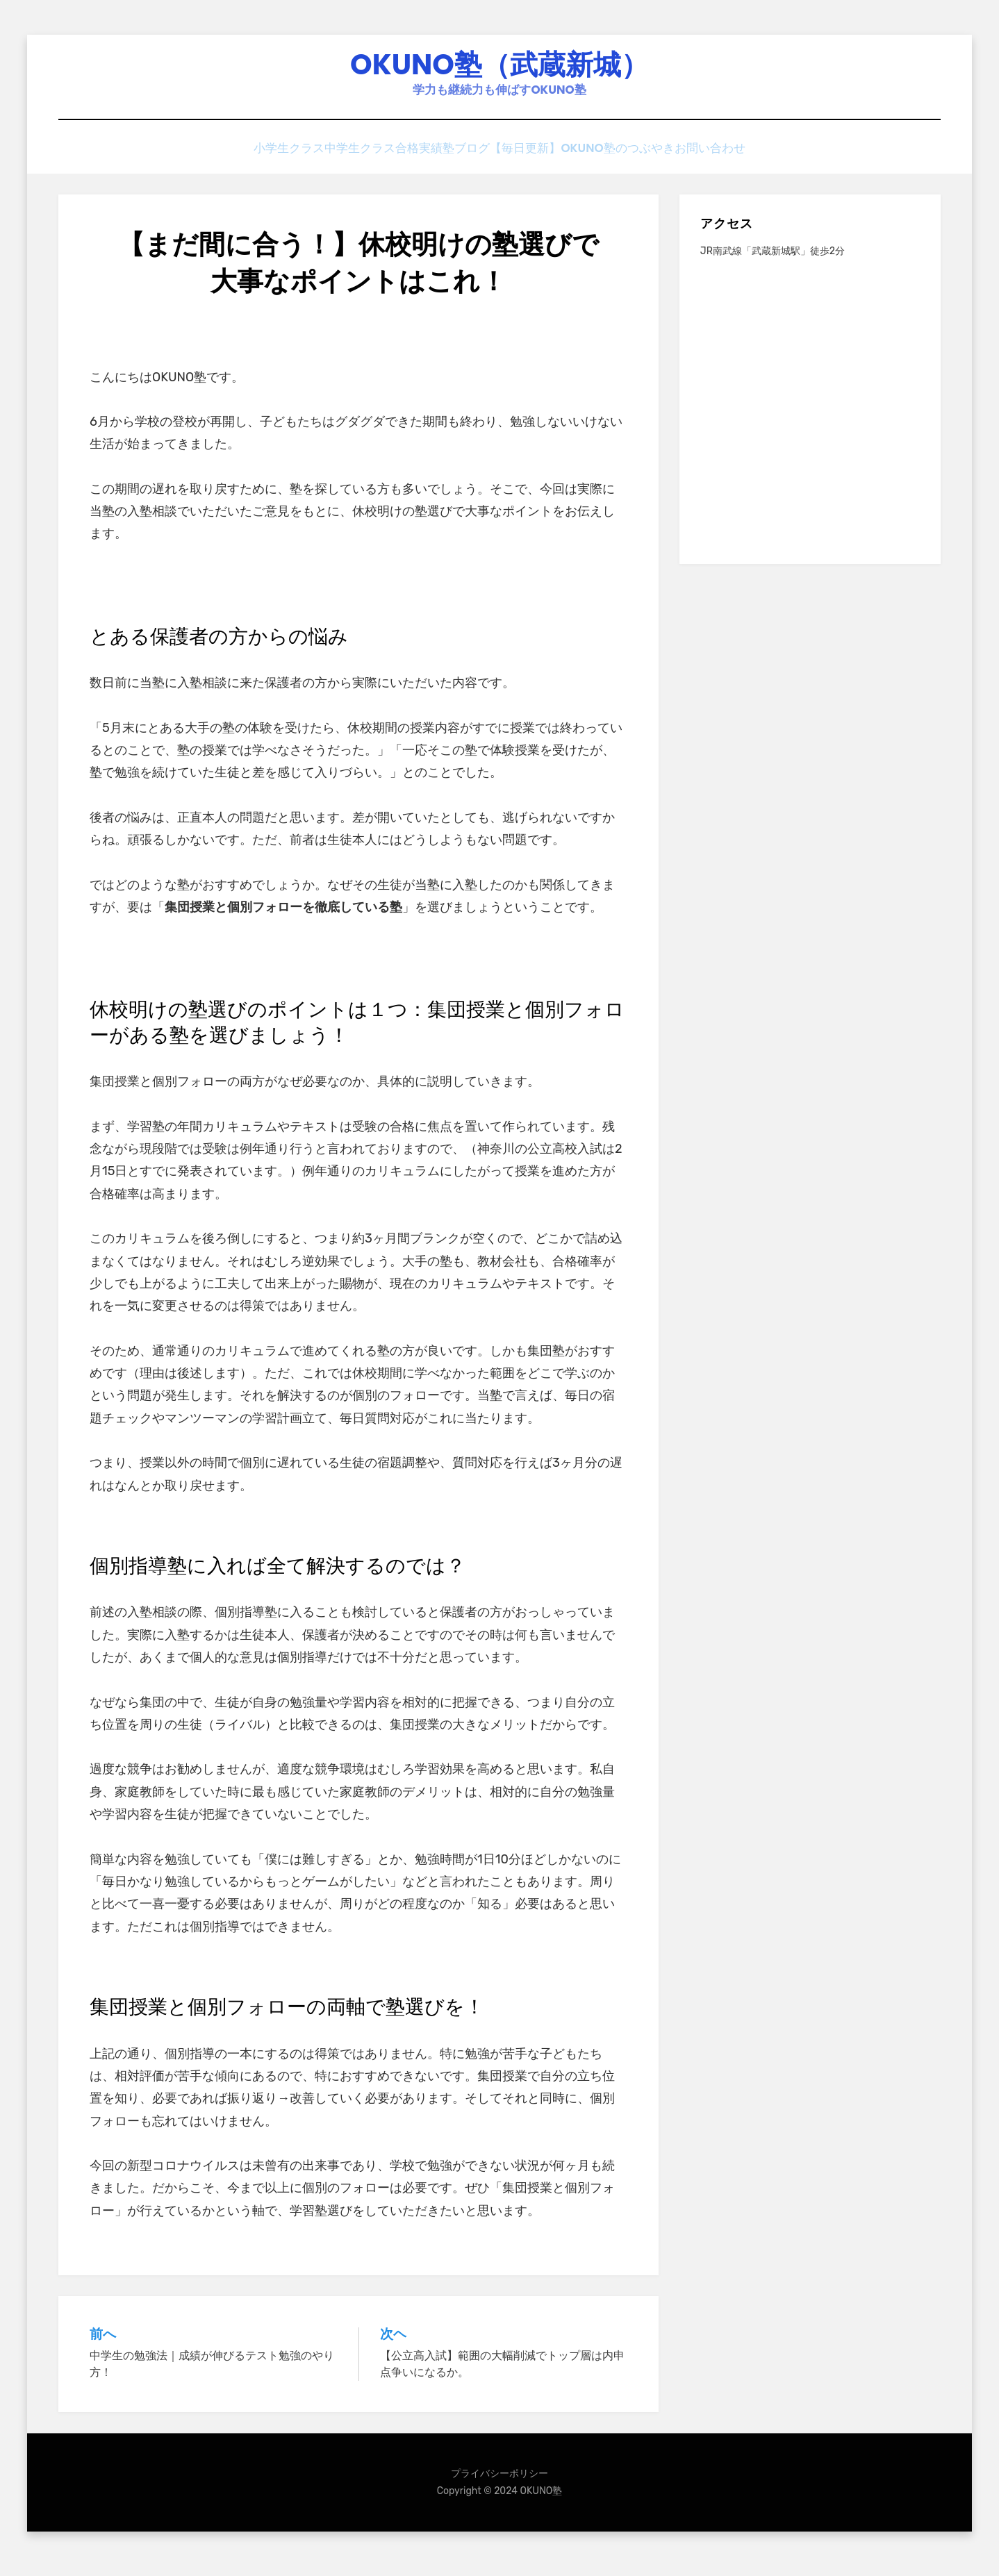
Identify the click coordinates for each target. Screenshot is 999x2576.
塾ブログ (481, 160)
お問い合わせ (744, 160)
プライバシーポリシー (499, 2484)
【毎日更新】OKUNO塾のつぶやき (608, 160)
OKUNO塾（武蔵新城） (500, 70)
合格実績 (416, 160)
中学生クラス (340, 160)
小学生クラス (254, 160)
